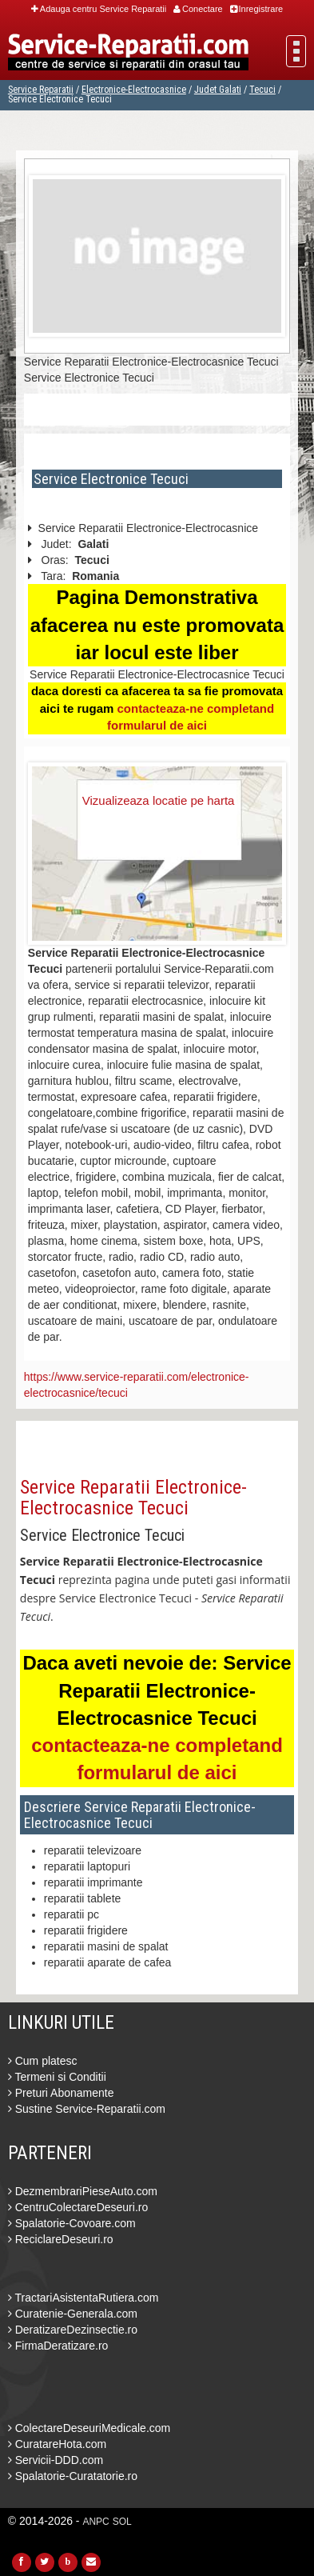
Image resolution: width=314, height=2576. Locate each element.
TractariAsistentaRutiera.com (83, 2297)
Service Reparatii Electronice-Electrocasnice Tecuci (133, 1497)
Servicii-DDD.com (55, 2460)
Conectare (198, 9)
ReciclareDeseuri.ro (60, 2239)
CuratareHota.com (57, 2444)
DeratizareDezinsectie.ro (72, 2329)
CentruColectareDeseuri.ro (78, 2207)
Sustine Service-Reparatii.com (86, 2108)
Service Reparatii (41, 89)
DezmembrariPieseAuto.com (82, 2191)
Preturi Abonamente (61, 2092)
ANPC (95, 2521)
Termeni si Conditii (57, 2076)
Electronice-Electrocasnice (133, 89)
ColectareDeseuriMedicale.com (89, 2428)
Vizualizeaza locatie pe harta (158, 800)
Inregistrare (257, 9)
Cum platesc (43, 2060)
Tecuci (262, 89)
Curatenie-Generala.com (72, 2313)
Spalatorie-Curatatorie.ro (72, 2476)
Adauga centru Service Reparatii (98, 9)
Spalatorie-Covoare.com (72, 2223)
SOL (122, 2521)
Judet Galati (217, 89)
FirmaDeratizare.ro (58, 2345)
